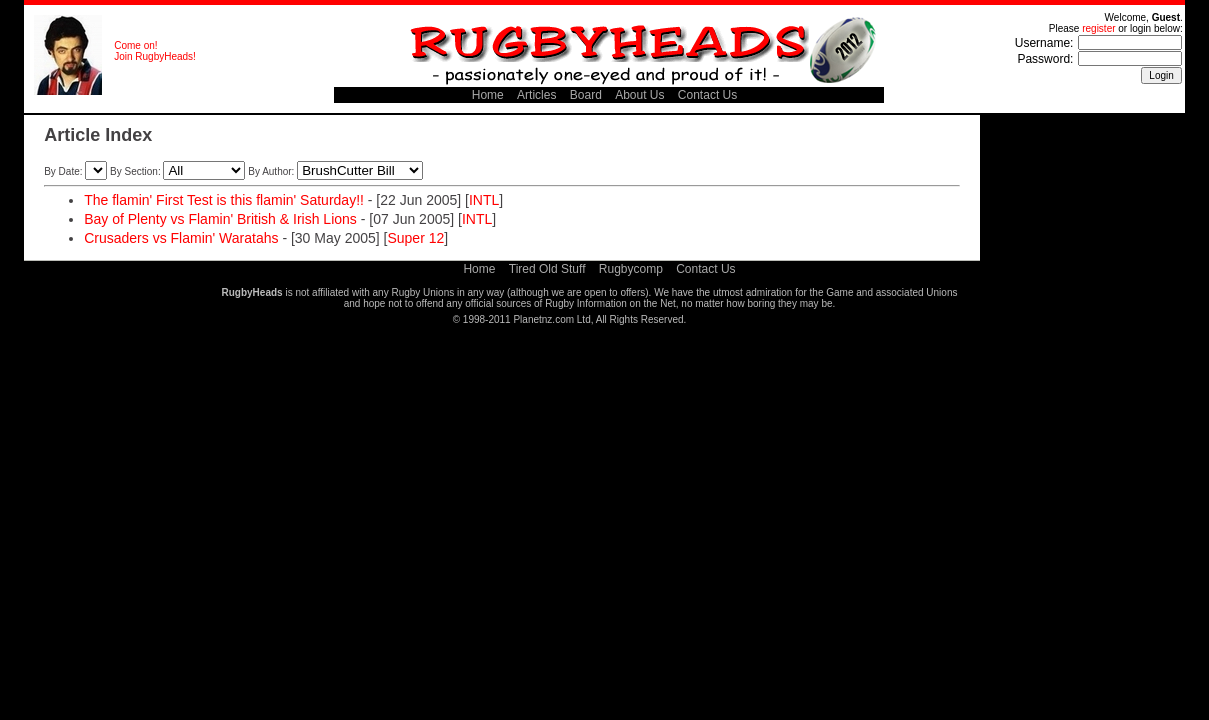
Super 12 (415, 238)
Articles (536, 95)
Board (586, 95)
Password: (1045, 59)
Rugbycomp (631, 269)
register (1098, 28)
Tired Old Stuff (547, 269)
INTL (484, 200)
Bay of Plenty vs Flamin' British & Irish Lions (220, 219)
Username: (1044, 43)
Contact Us (707, 95)
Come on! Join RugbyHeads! (155, 51)
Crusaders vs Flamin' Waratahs (181, 238)
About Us (639, 95)
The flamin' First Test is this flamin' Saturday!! (224, 200)
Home (488, 95)
